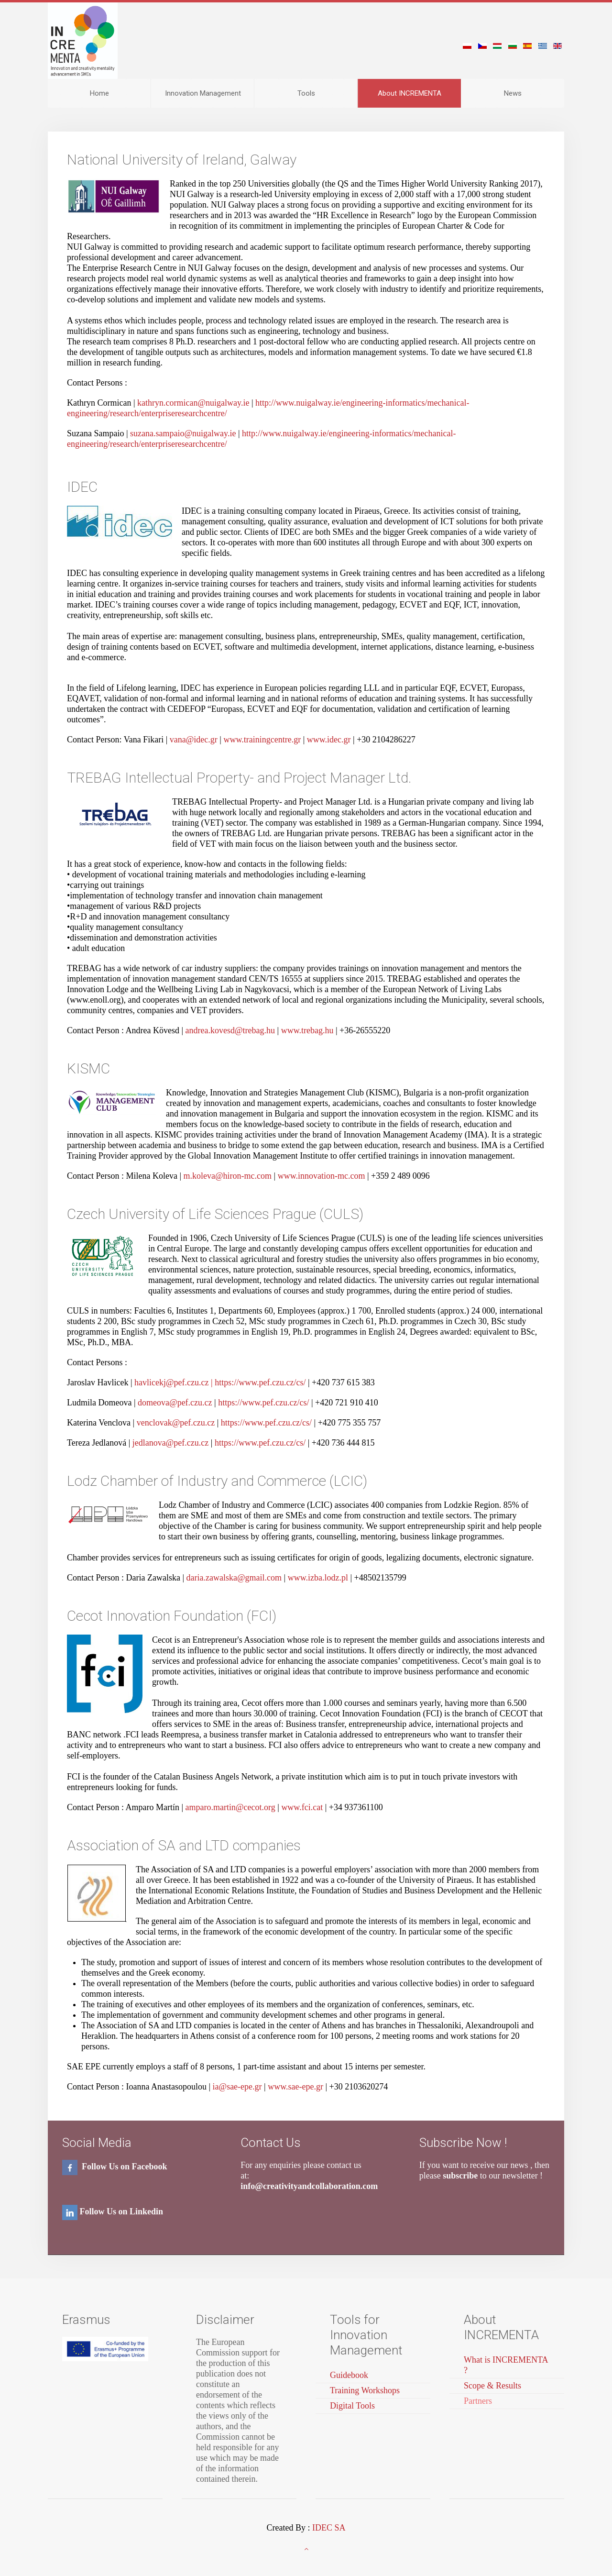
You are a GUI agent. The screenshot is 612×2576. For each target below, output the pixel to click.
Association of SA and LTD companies (184, 1845)
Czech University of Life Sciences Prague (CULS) (215, 1213)
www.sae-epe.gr (296, 2086)
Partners (478, 2401)
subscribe (460, 2175)
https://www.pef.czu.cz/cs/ (261, 1382)
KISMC (88, 1068)
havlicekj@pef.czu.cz (171, 1382)
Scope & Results (492, 2385)
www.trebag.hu (307, 1030)
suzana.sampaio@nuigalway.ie (183, 433)
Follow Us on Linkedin (122, 2211)
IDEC (82, 486)
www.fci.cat (303, 1807)
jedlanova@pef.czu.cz (170, 1443)
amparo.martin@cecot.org (230, 1807)
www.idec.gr (330, 739)
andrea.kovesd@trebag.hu (230, 1030)
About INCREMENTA (409, 93)
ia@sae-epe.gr (237, 2086)
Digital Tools (352, 2405)
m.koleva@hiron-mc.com (228, 1176)
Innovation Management (203, 93)
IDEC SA (329, 2527)
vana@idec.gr (194, 739)
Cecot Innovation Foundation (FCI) (171, 1615)
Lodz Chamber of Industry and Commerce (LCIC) (217, 1480)
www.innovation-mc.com (321, 1176)
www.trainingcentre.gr (263, 739)
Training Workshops (365, 2390)
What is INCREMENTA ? (506, 2365)
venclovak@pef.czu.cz (176, 1422)
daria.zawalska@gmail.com (234, 1577)
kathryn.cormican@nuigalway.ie (193, 403)
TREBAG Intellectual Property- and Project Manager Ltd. (239, 777)
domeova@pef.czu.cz (175, 1402)
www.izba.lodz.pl (319, 1577)
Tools (306, 93)
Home (99, 93)
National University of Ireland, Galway (181, 159)
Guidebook (349, 2375)
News (513, 93)
